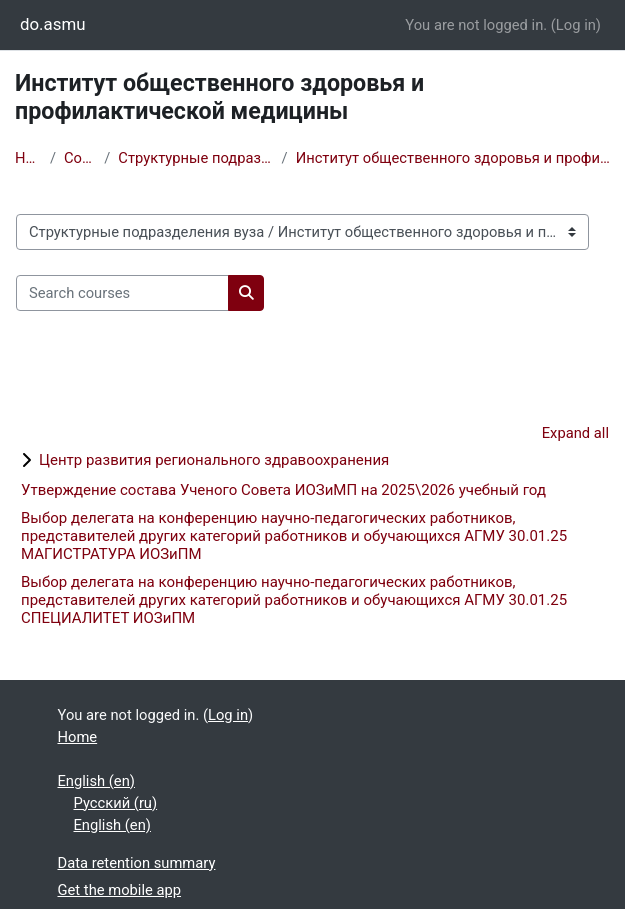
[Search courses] (122, 293)
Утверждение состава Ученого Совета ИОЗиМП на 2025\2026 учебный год (283, 490)
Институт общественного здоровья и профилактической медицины (453, 158)
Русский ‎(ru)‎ (116, 803)
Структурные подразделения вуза (195, 158)
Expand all (575, 433)
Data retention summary (137, 863)
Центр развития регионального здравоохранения (214, 460)
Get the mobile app (120, 890)
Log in (576, 25)
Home (28, 158)
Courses (80, 158)
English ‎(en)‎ (96, 781)
